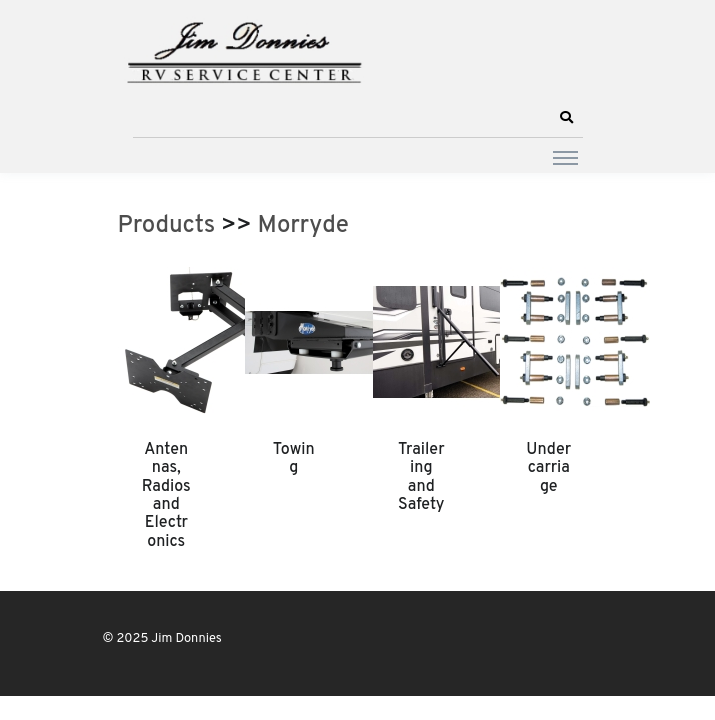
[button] (567, 118)
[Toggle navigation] (565, 157)
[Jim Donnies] (243, 48)
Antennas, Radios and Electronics (166, 496)
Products (167, 226)
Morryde (303, 226)
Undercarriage (548, 468)
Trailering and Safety (421, 477)
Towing (294, 459)
